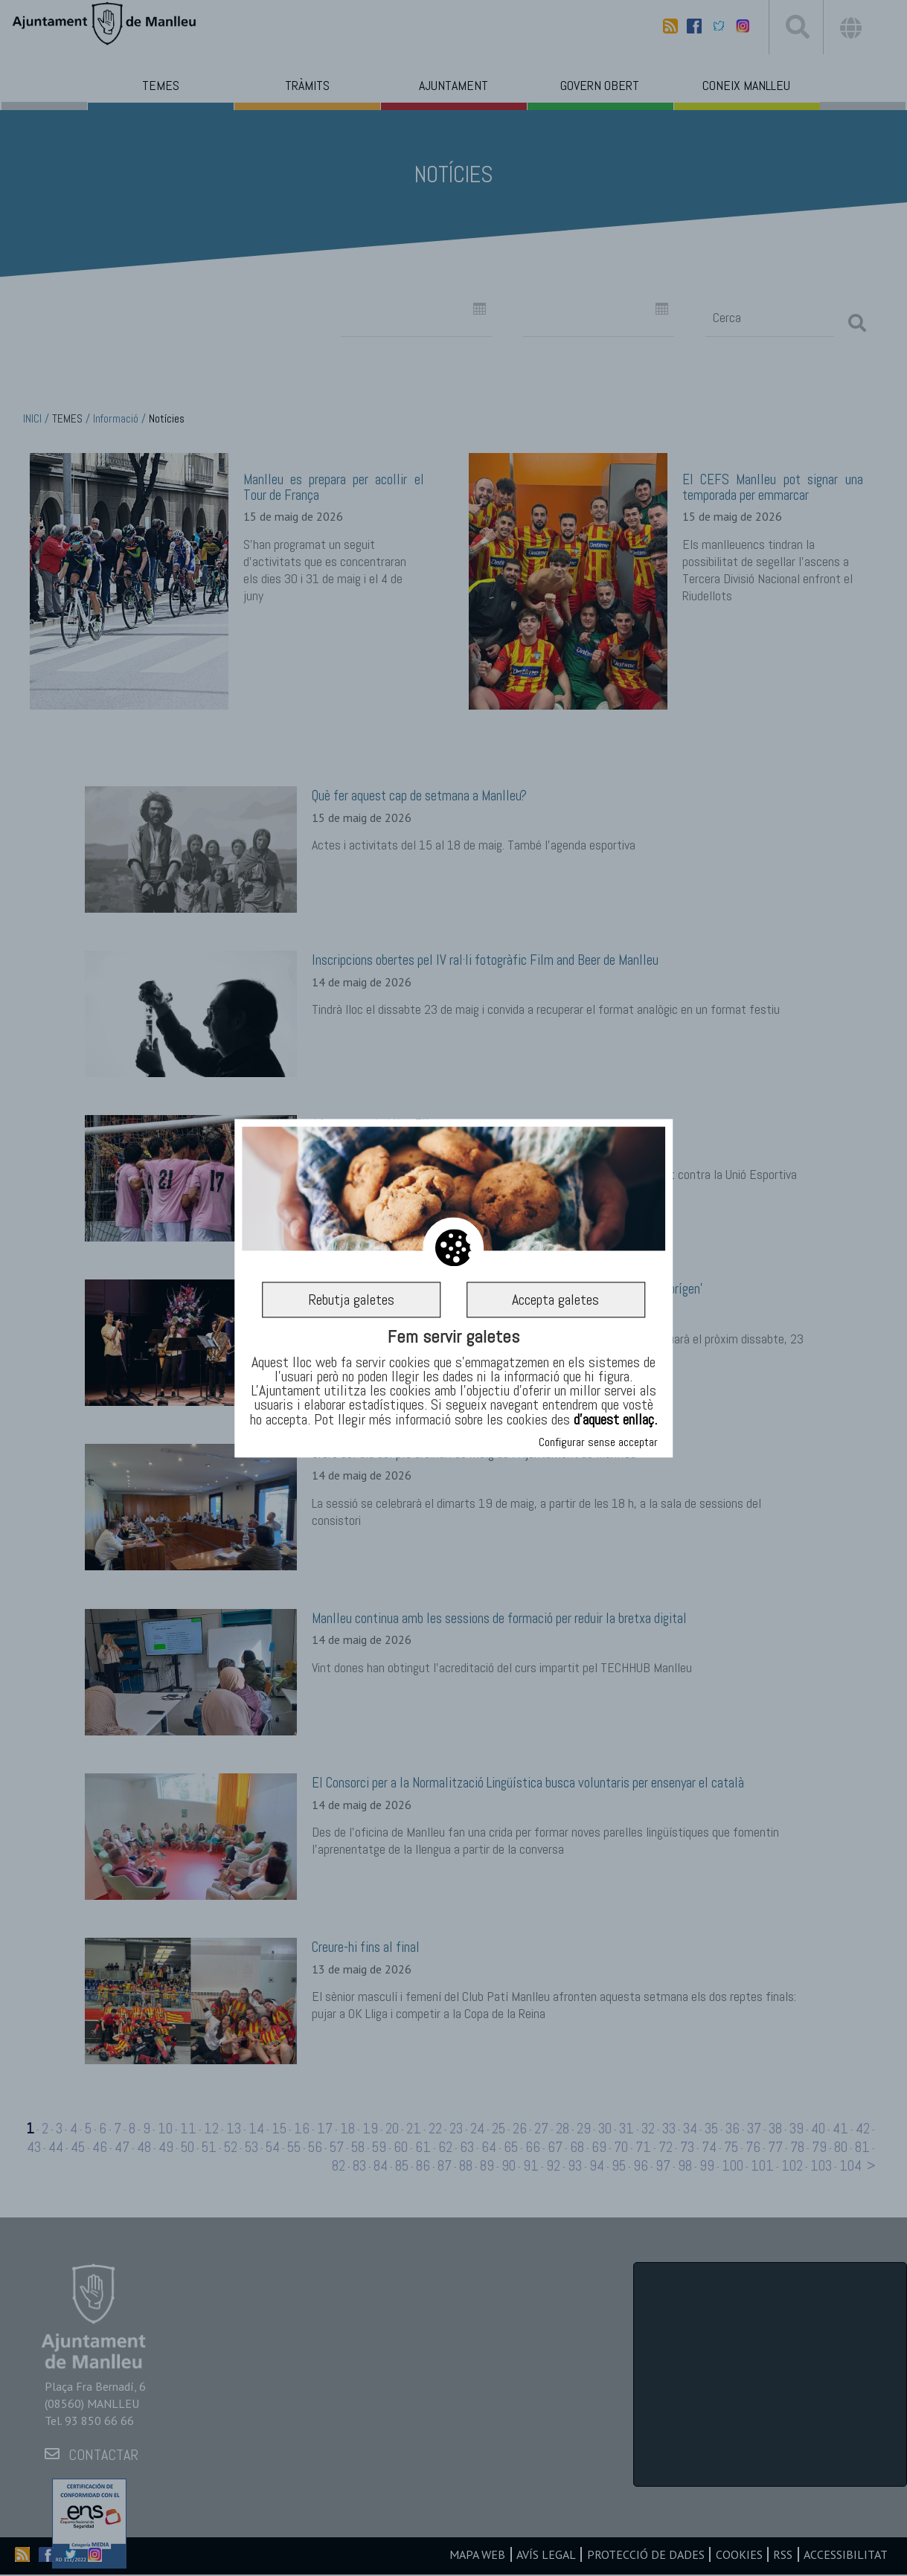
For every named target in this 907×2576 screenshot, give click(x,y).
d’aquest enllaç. (615, 1419)
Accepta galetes (555, 1299)
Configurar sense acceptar (598, 1442)
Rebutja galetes (351, 1299)
